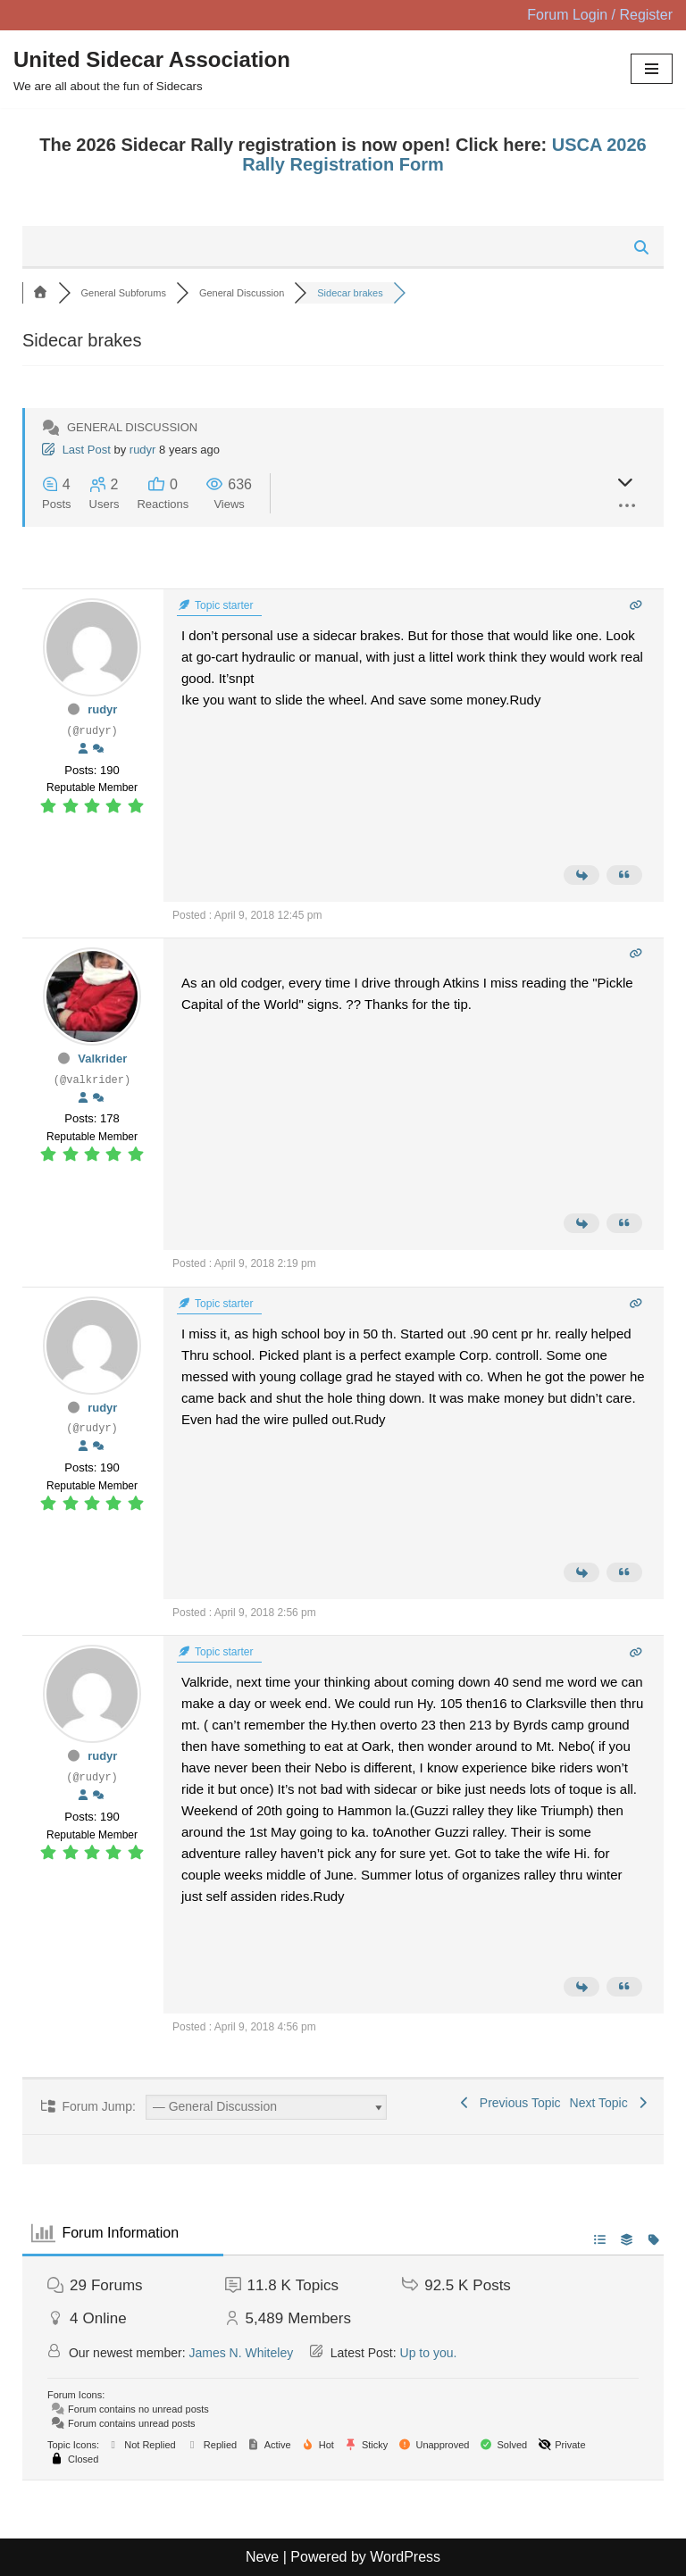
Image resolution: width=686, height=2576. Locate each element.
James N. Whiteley (241, 2353)
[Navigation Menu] (652, 69)
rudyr (143, 449)
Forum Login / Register (600, 14)
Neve (262, 2556)
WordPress (405, 2556)
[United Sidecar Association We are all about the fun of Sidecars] (151, 69)
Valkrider (102, 1058)
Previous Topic (509, 2103)
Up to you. (428, 2353)
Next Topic (610, 2103)
